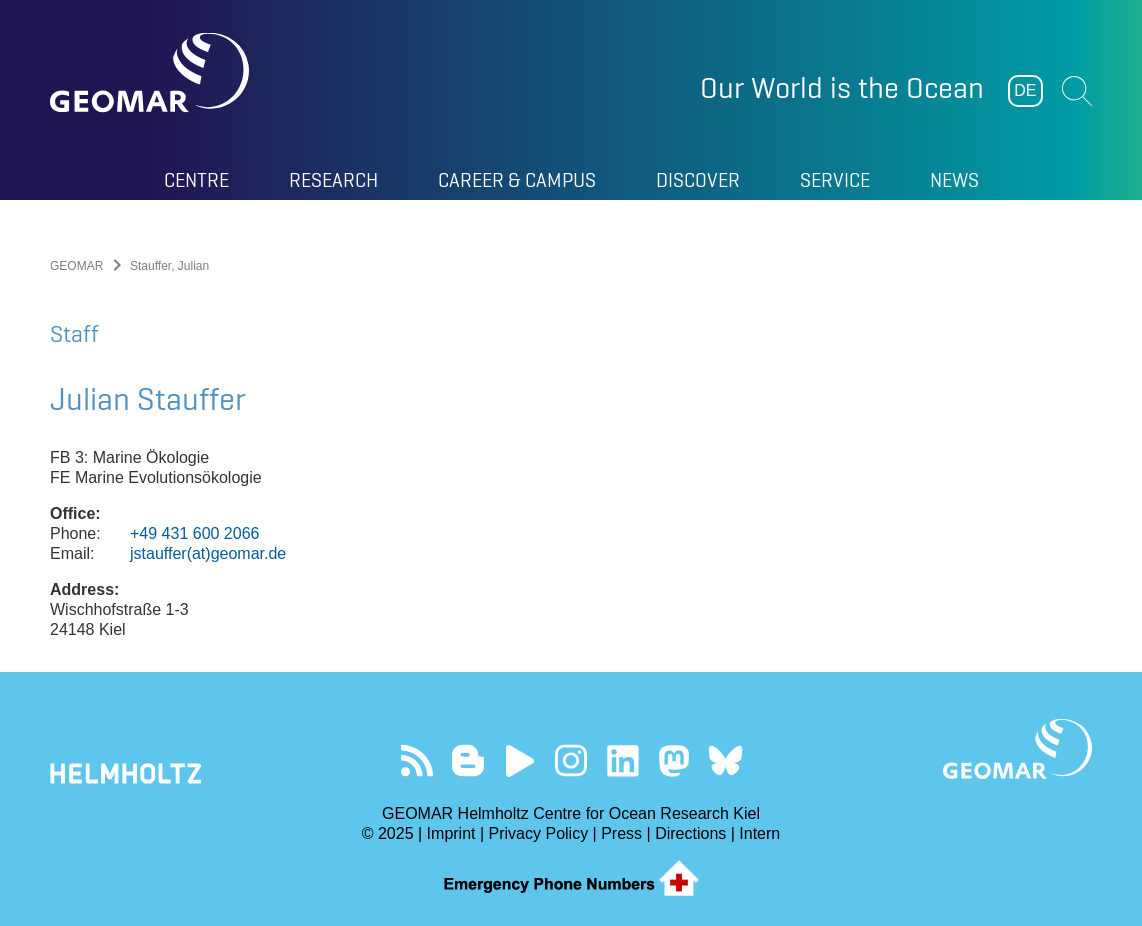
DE (1025, 90)
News (954, 180)
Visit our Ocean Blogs (468, 760)
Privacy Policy (539, 833)
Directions (690, 833)
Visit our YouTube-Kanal (519, 760)
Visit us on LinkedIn (622, 760)
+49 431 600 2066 (194, 533)
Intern (759, 833)
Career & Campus (517, 180)
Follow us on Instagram (571, 760)
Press (621, 833)
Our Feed (416, 760)
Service (835, 180)
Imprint (451, 833)
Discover (698, 180)
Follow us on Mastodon (673, 760)
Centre (196, 180)
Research (333, 180)
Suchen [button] (1077, 91)
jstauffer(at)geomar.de (208, 553)
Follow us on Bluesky (725, 760)
